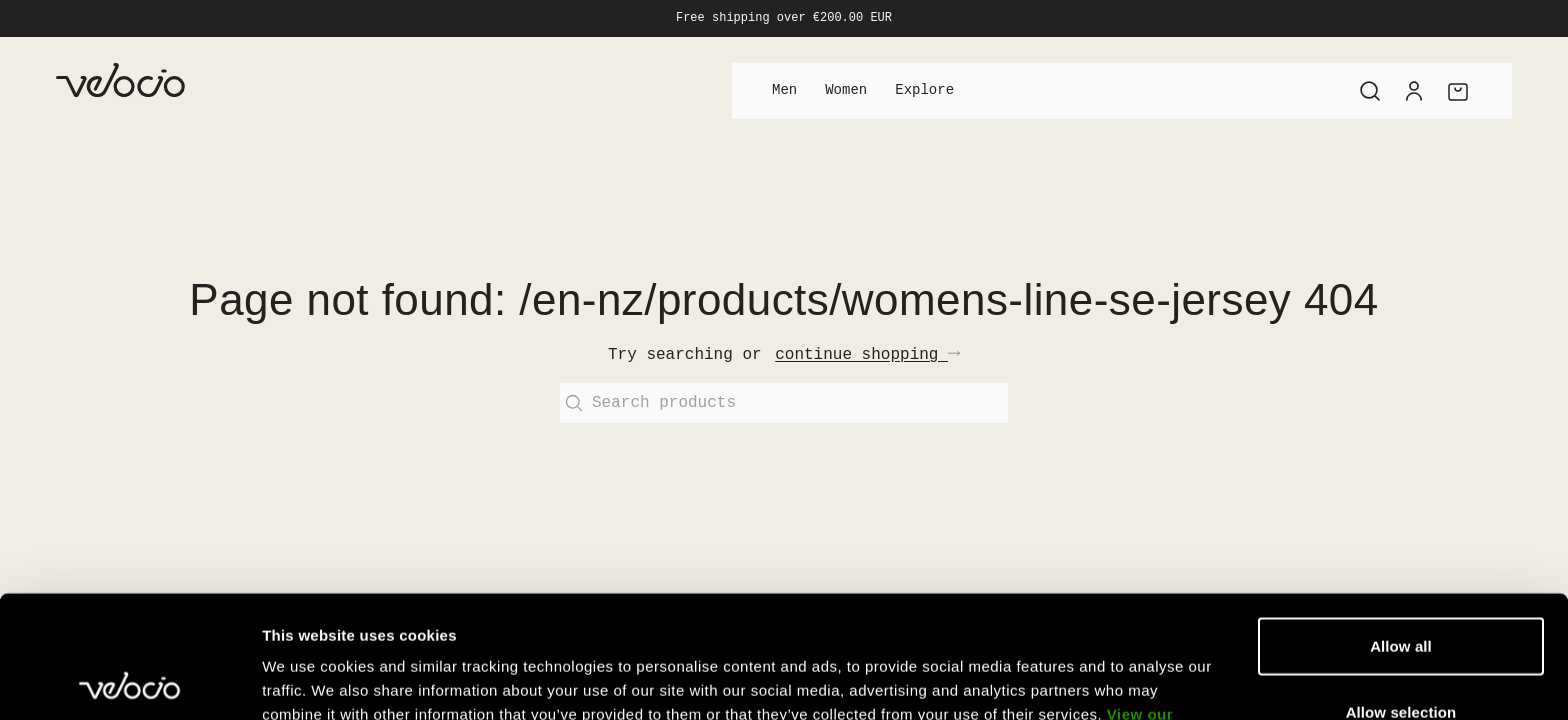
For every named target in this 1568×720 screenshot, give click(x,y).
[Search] (1370, 91)
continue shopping (867, 355)
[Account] (1414, 91)
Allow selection (1401, 589)
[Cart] (1458, 91)
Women (846, 90)
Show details (1049, 680)
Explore (924, 90)
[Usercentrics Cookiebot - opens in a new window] (129, 681)
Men (784, 90)
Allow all (1401, 523)
